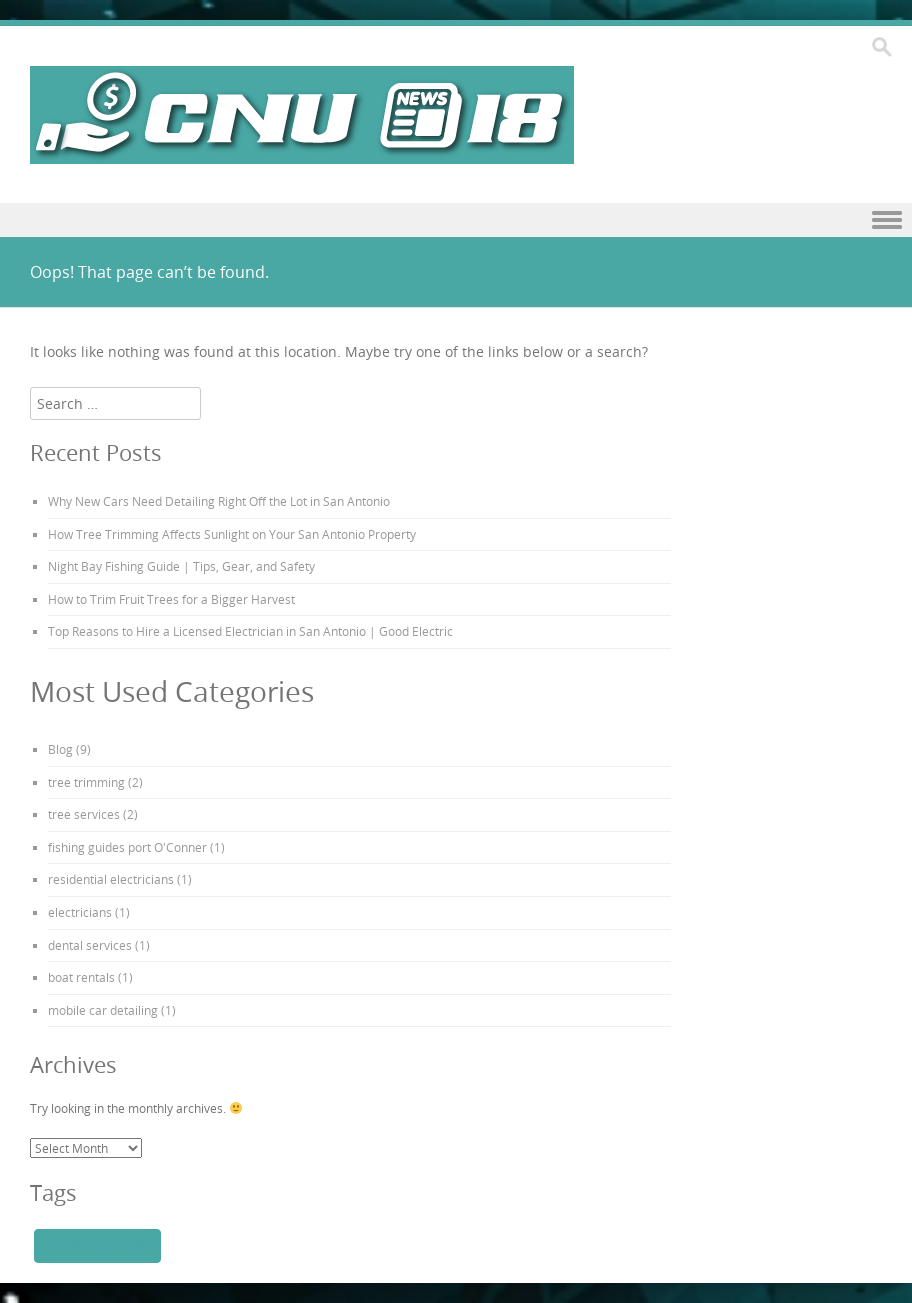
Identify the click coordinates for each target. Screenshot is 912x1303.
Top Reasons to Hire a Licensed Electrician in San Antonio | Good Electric (250, 631)
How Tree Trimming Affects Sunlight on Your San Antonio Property (232, 534)
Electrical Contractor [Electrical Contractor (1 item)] (97, 1245)
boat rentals (81, 977)
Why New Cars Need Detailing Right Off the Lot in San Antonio (219, 501)
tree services (84, 814)
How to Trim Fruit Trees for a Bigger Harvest (171, 599)
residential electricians (111, 879)
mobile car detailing (103, 1010)
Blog (60, 749)
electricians (80, 912)
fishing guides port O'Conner (127, 847)
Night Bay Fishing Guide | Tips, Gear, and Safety (181, 566)
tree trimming (86, 782)
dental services (90, 945)
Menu (456, 220)
